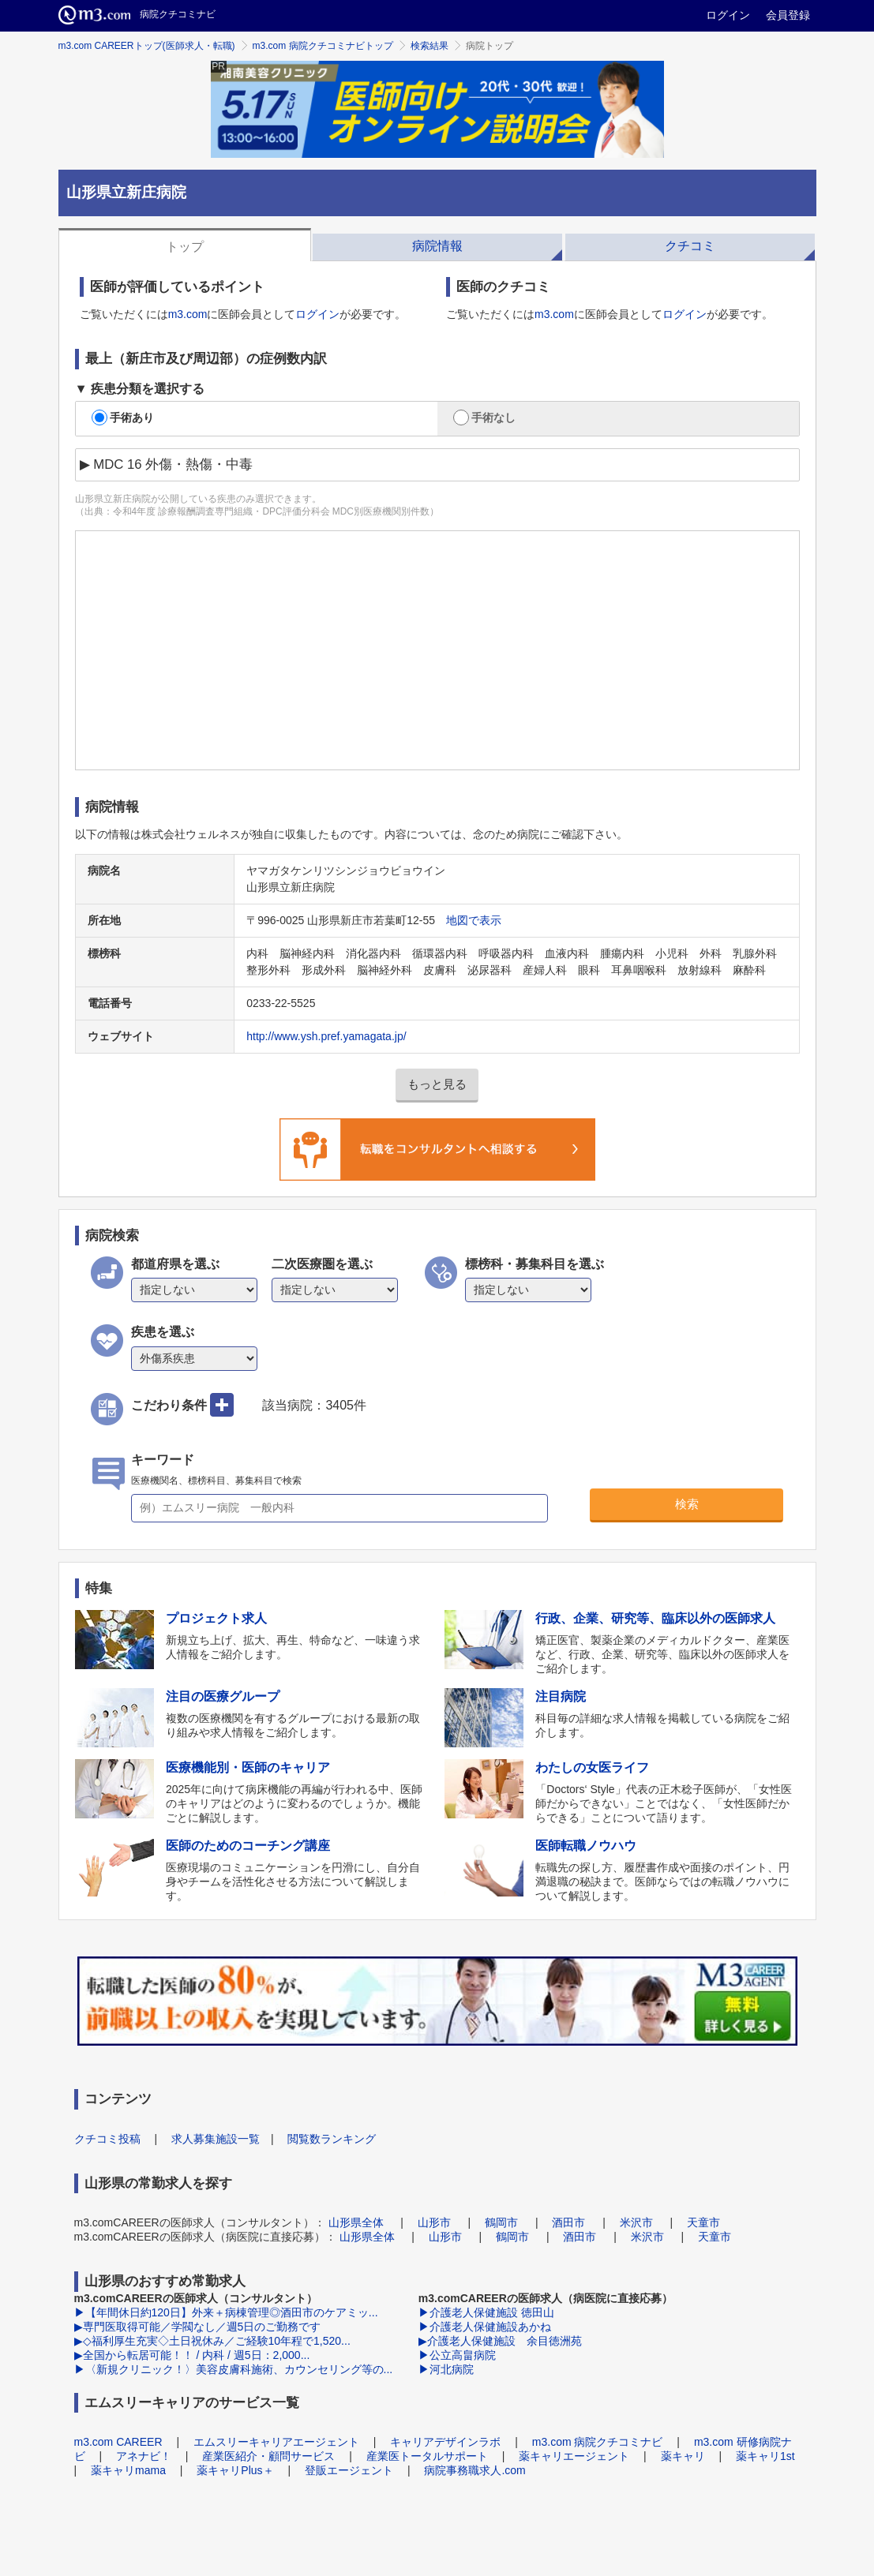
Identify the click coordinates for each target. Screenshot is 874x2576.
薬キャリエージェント (574, 2456)
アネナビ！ (143, 2456)
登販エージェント (349, 2470)
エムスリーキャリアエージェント (276, 2442)
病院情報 (437, 246)
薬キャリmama (128, 2470)
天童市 (703, 2222)
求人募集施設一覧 (215, 2138)
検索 (687, 1504)
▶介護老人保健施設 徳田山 (486, 2312)
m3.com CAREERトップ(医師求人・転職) (146, 45)
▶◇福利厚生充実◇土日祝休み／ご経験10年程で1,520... (212, 2340)
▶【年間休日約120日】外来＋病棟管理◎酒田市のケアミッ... (226, 2312)
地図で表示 (473, 920)
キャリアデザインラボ (445, 2442)
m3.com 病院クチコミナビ (597, 2442)
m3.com (188, 314)
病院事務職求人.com (474, 2470)
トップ (185, 246)
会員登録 (788, 15)
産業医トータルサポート (427, 2456)
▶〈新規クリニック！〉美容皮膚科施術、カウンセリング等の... (233, 2369)
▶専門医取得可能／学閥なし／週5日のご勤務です (197, 2326)
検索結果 (429, 45)
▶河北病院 (446, 2369)
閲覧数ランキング (331, 2138)
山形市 (434, 2222)
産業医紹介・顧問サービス (268, 2456)
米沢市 (636, 2222)
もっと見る (437, 1084)
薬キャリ (683, 2456)
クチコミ (690, 246)
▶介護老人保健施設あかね (484, 2326)
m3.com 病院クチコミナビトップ (323, 45)
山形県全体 (356, 2222)
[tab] (184, 244)
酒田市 (568, 2222)
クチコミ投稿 (107, 2138)
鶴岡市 (501, 2222)
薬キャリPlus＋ (235, 2470)
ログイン (728, 15)
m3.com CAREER (118, 2442)
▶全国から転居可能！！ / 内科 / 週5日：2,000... (192, 2355)
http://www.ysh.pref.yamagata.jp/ (326, 1036)
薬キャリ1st (765, 2456)
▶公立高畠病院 (457, 2355)
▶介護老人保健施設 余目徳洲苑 (500, 2340)
